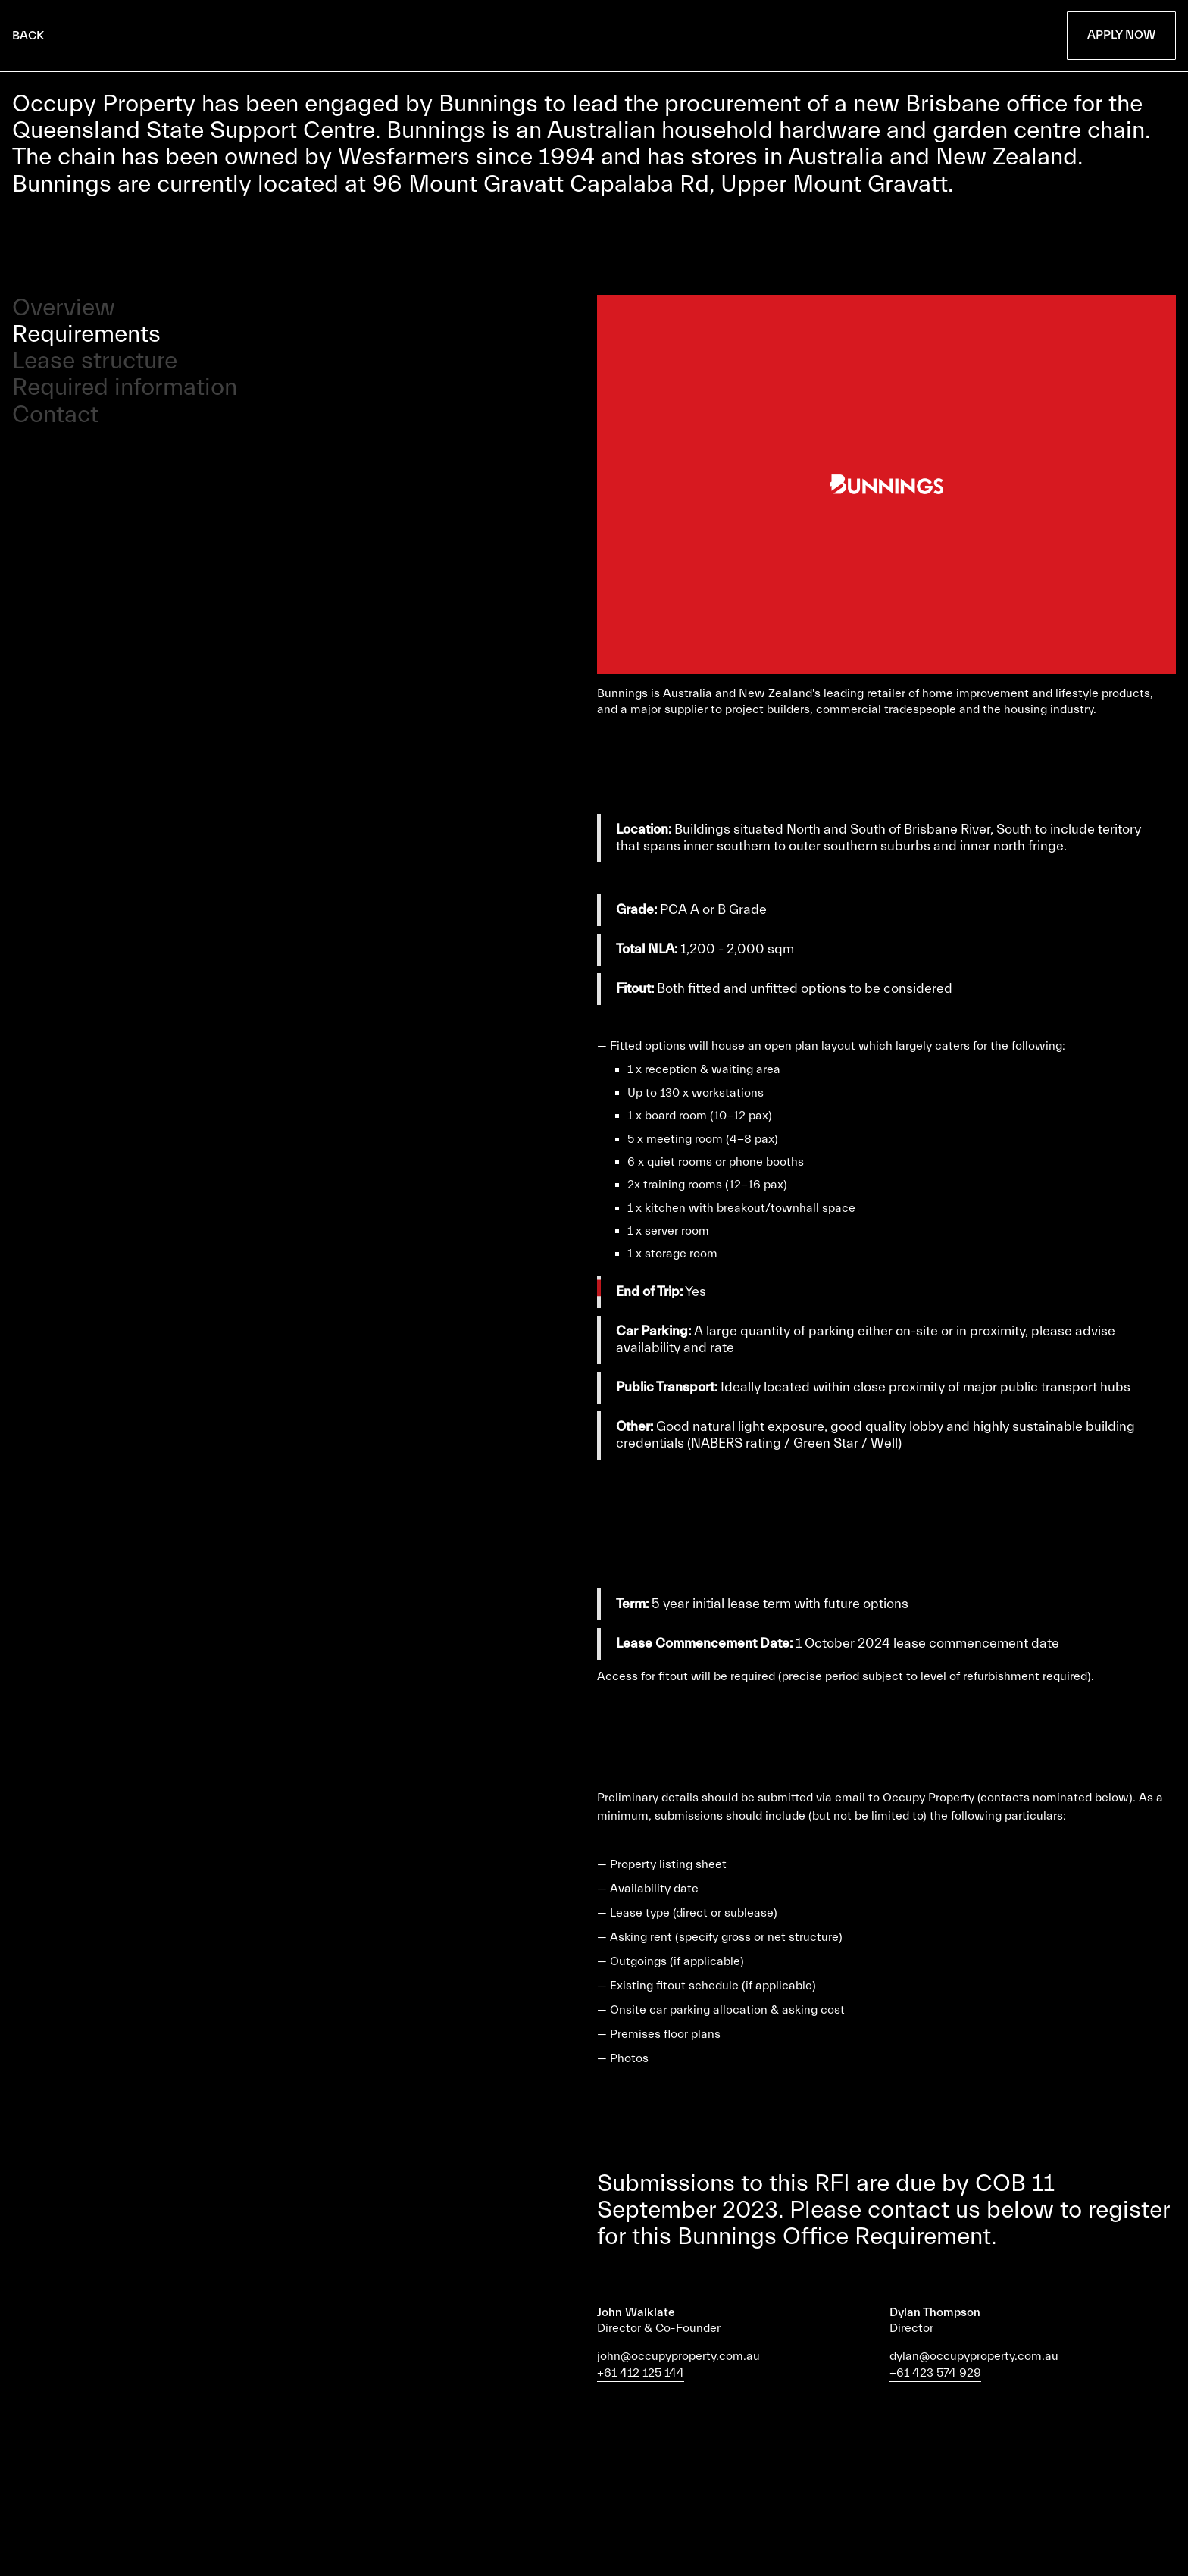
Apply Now (1121, 35)
